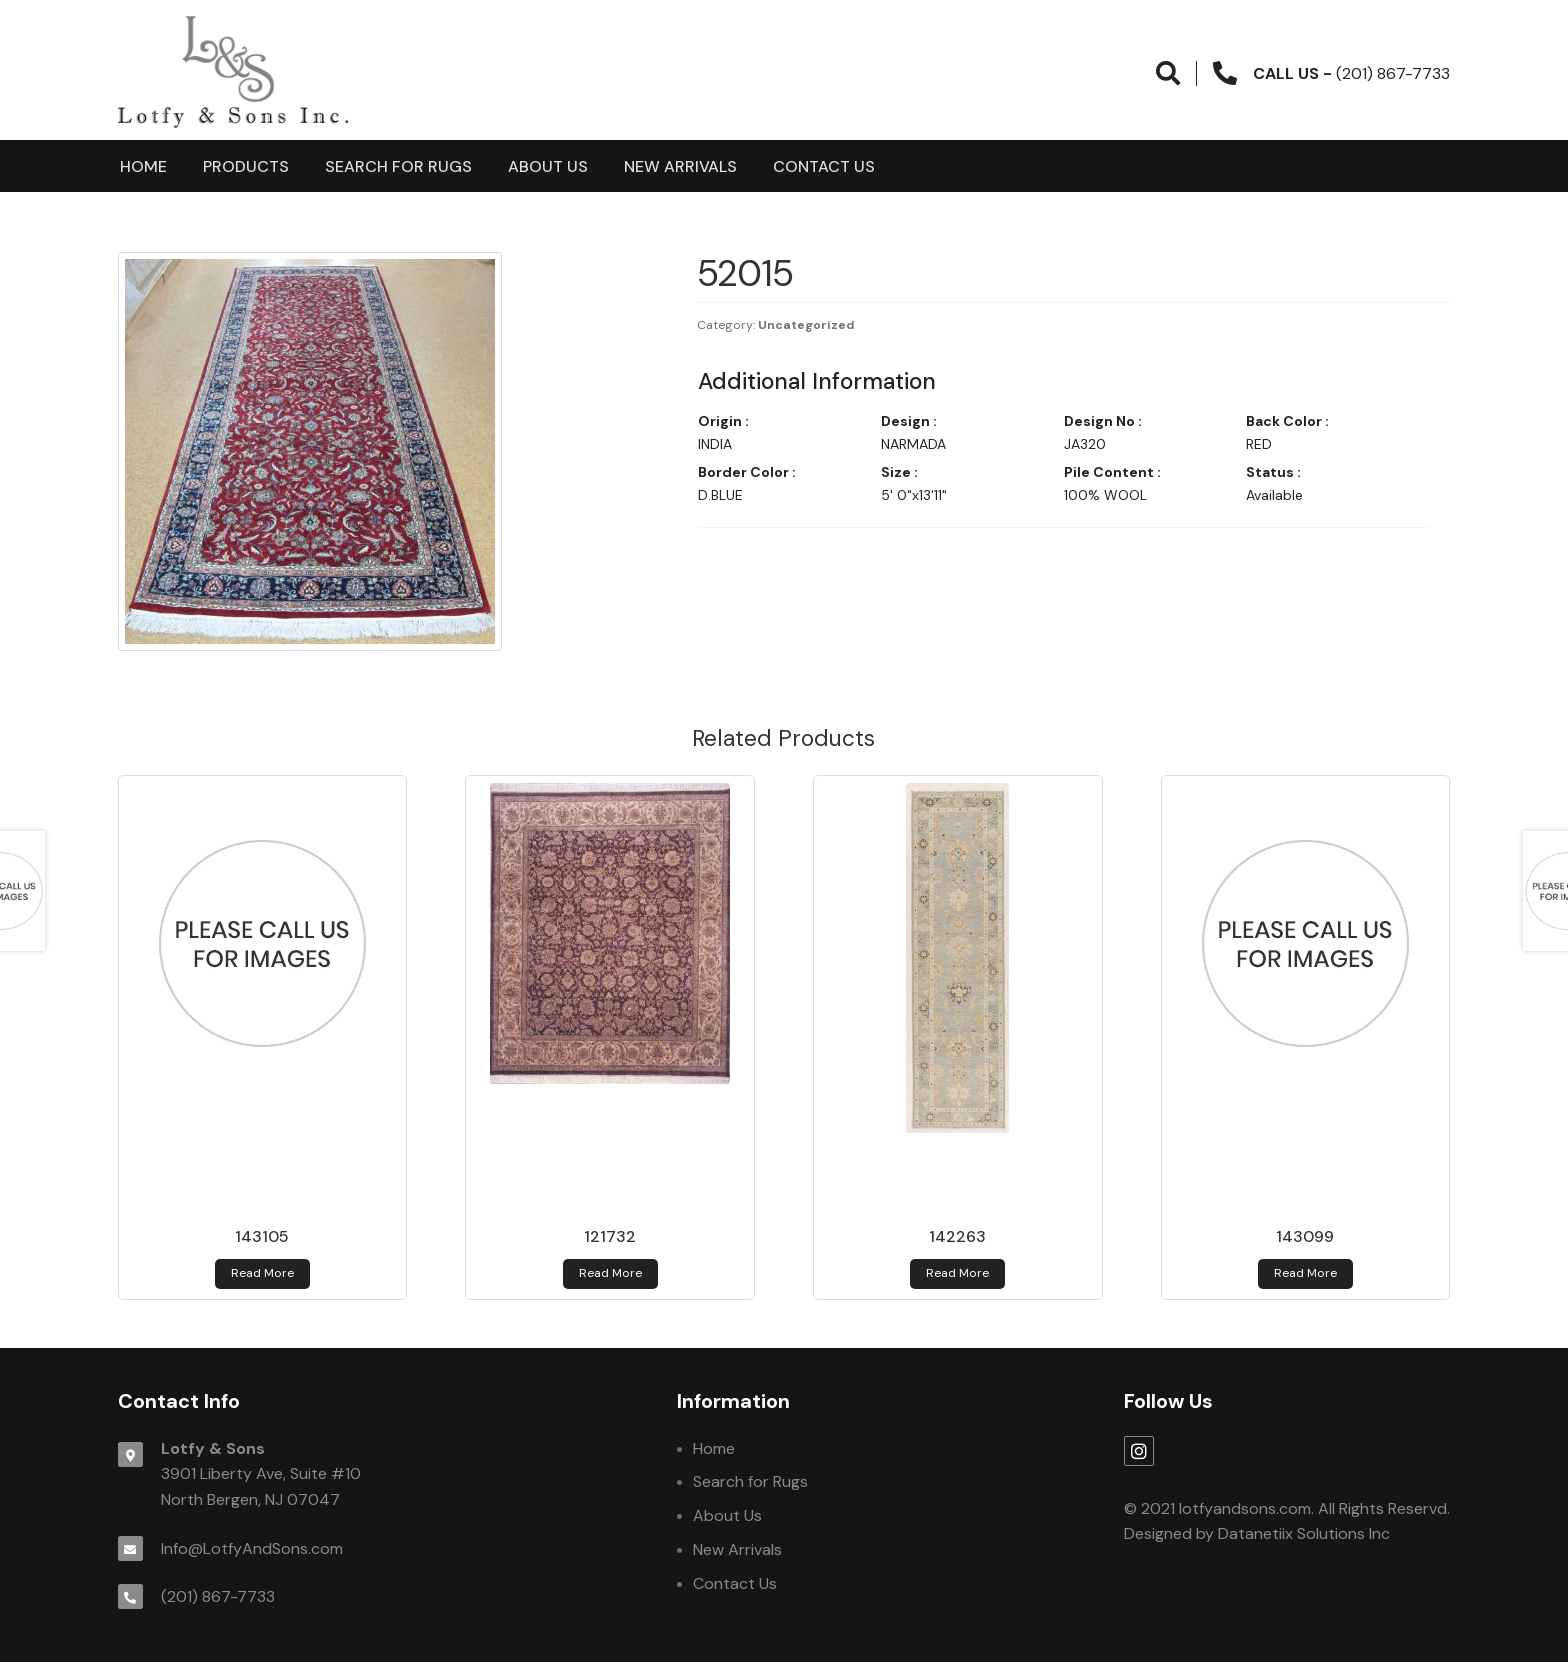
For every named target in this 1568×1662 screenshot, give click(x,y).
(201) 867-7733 (218, 1596)
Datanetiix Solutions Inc (1304, 1533)
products (246, 166)
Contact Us (824, 166)
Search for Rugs (398, 166)
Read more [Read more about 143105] (262, 1273)
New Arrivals (680, 166)
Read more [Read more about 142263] (957, 1273)
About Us (548, 166)
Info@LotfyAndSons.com (252, 1548)
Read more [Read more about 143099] (1305, 1273)
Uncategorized (806, 325)
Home (143, 166)
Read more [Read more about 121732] (610, 1273)
